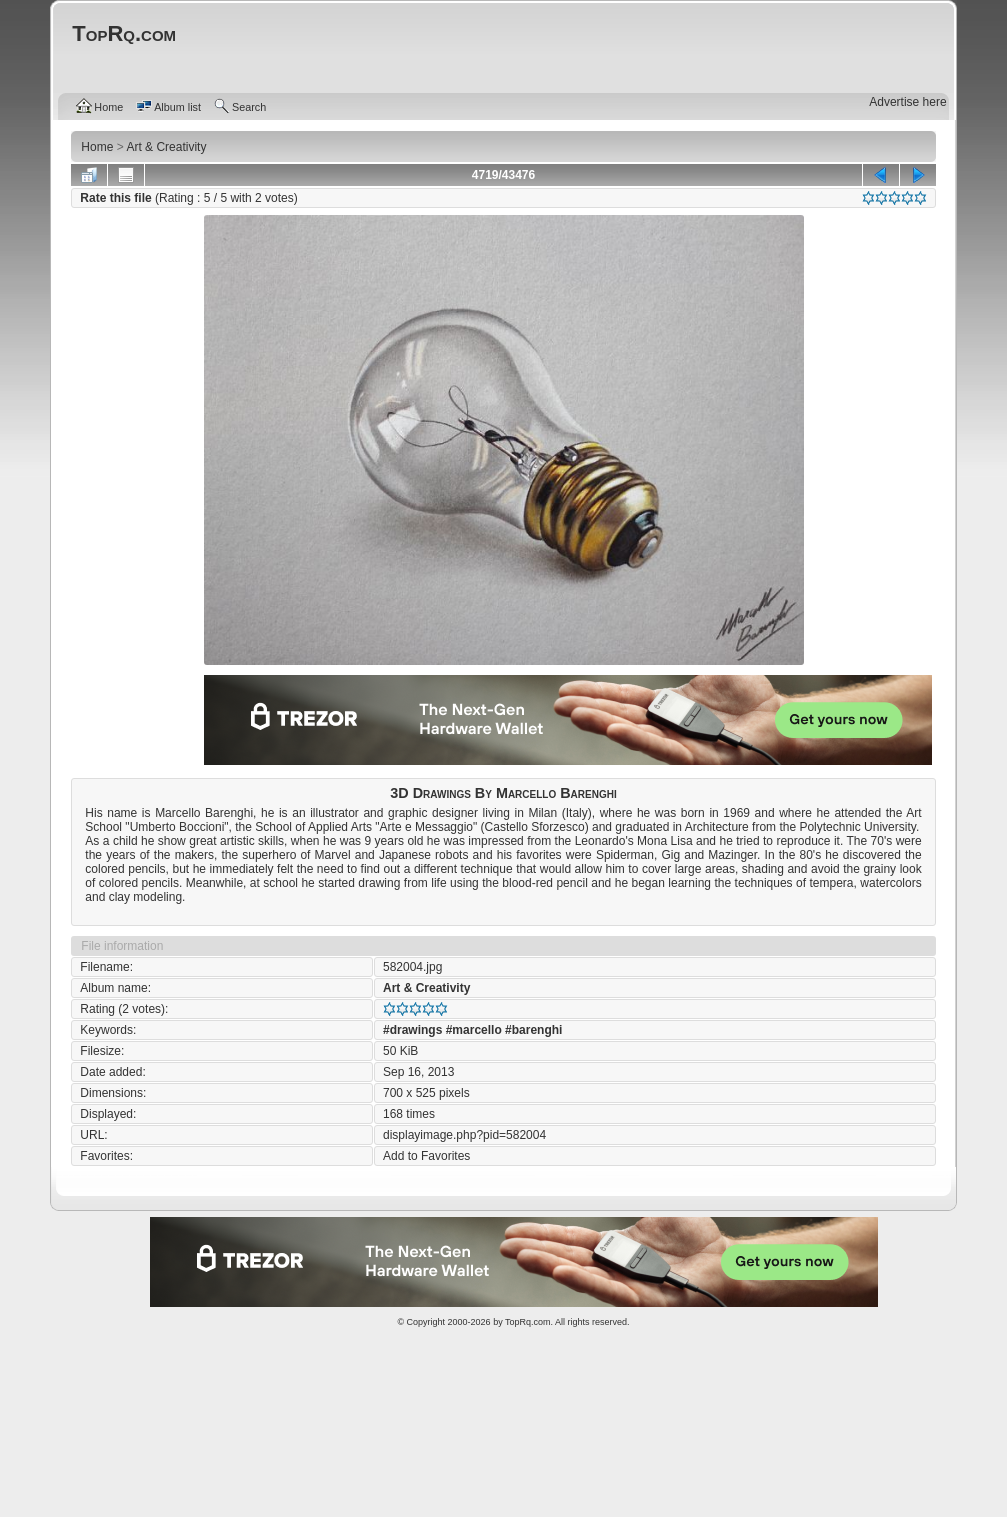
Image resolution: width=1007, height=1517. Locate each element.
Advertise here (907, 102)
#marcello (474, 1030)
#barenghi (533, 1030)
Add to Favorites (426, 1156)
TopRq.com (528, 1322)
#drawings (412, 1030)
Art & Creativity (426, 988)
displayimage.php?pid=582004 (464, 1135)
